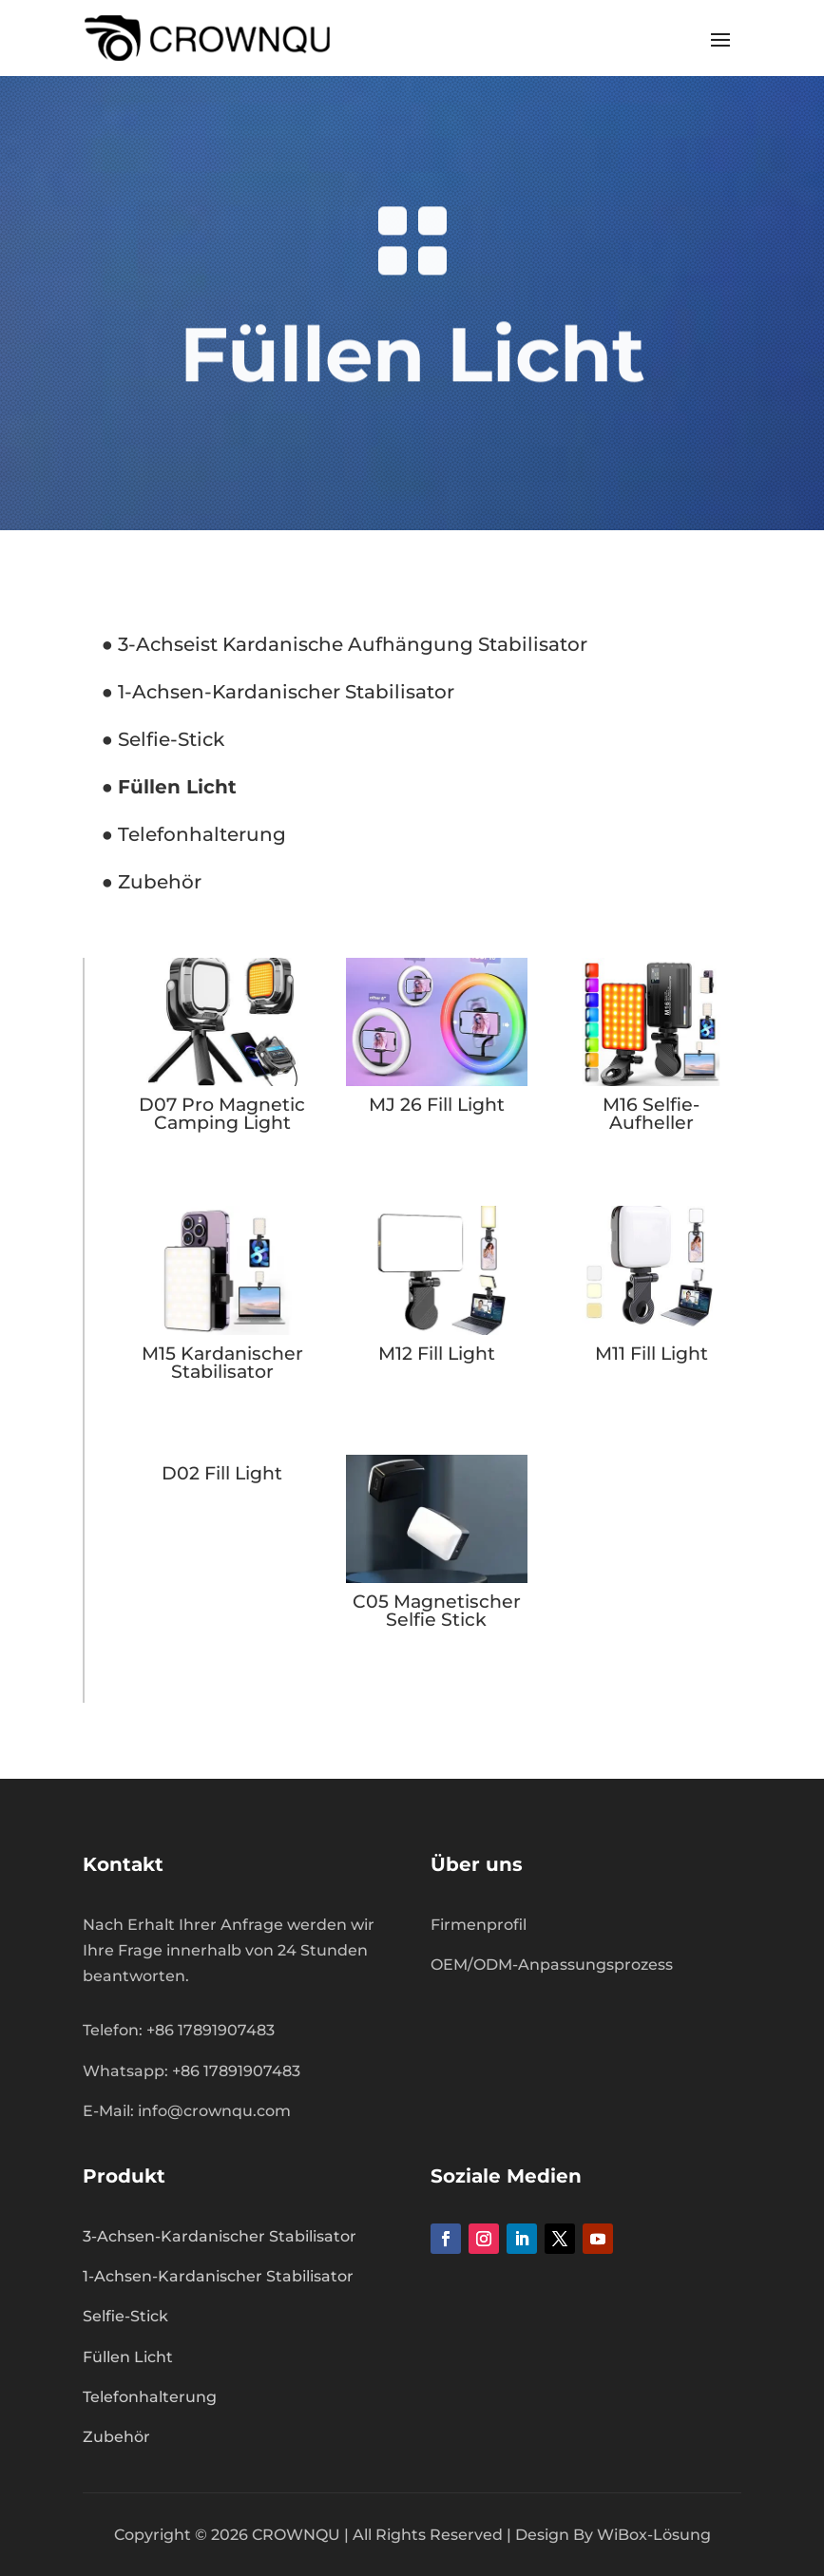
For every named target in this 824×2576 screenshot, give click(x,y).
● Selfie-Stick (163, 739)
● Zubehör (151, 881)
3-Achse (154, 644)
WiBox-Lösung (654, 2535)
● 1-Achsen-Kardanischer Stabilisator (278, 691)
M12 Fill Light (436, 1353)
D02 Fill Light (222, 1473)
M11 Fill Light (651, 1353)
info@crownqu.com (214, 2111)
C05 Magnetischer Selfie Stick (437, 1611)
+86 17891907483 (236, 2071)
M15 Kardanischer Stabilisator (222, 1363)
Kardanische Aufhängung (345, 644)
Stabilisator (530, 644)
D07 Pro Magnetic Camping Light (222, 1114)
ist (206, 644)
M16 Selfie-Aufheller (651, 1114)
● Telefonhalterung (194, 834)
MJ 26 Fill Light (437, 1105)
